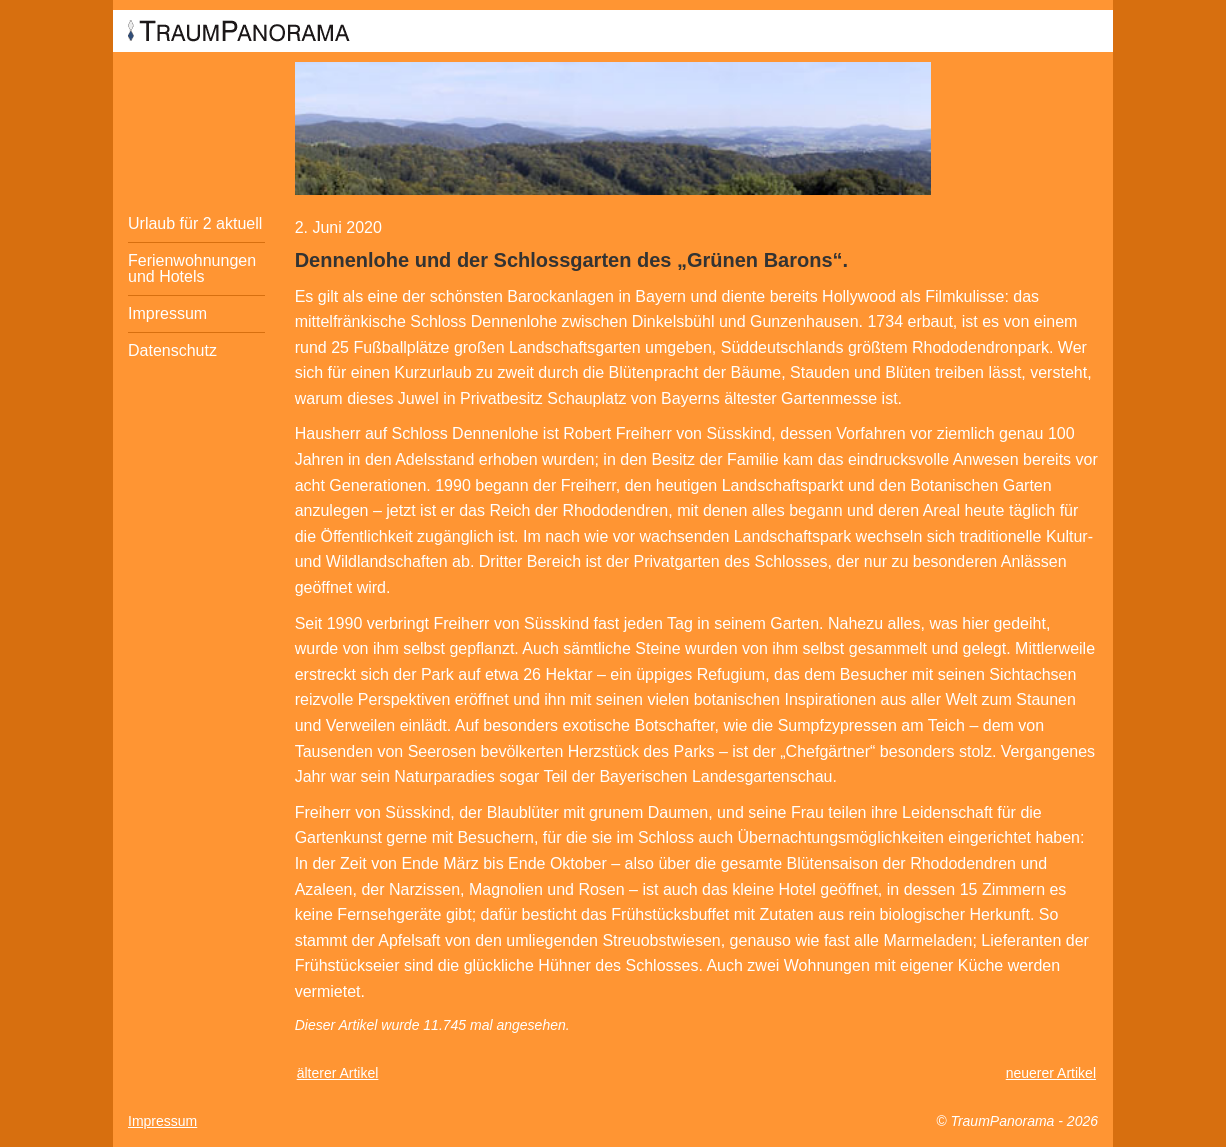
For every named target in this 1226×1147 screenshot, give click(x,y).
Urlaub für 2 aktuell (195, 223)
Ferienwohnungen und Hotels (192, 268)
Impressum (167, 313)
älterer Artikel (338, 1073)
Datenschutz (172, 350)
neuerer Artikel (1051, 1073)
